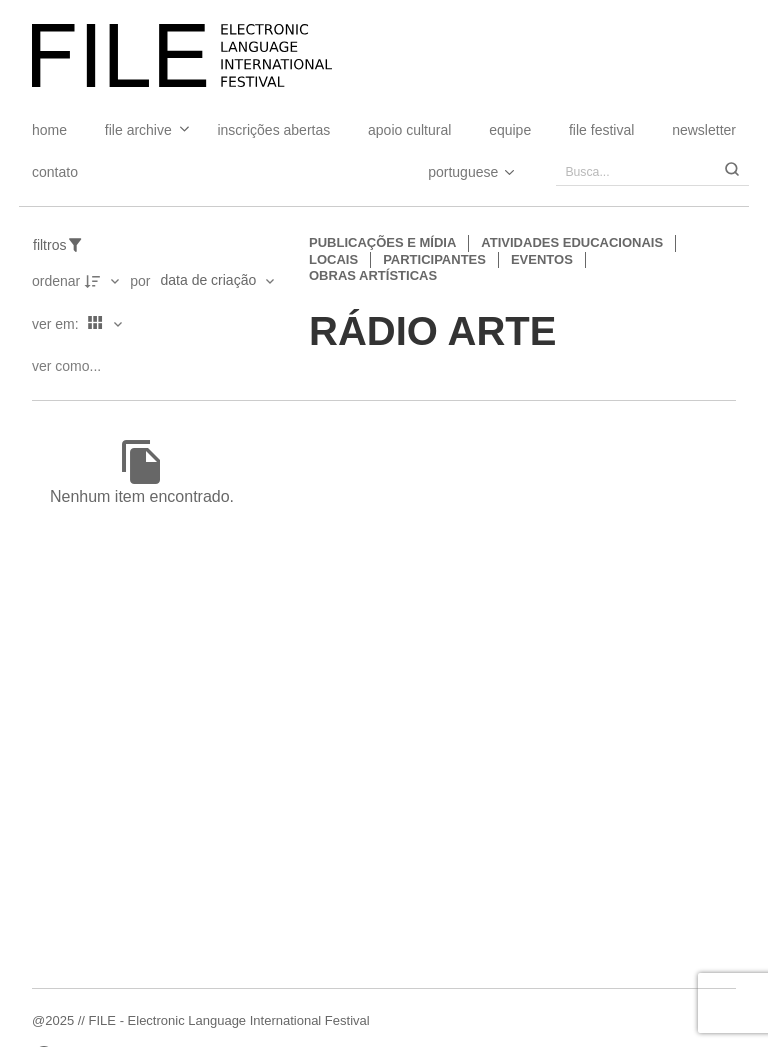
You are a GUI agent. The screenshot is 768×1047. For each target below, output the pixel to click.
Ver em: (57, 324)
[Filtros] (68, 246)
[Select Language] (451, 172)
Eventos (542, 259)
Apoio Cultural (409, 130)
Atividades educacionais (572, 242)
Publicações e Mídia (382, 242)
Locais (333, 259)
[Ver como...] (71, 366)
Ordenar (56, 281)
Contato (55, 172)
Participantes (434, 259)
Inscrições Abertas (273, 130)
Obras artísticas (373, 275)
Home (49, 130)
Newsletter (704, 130)
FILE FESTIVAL (601, 130)
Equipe (510, 130)
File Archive (138, 130)
